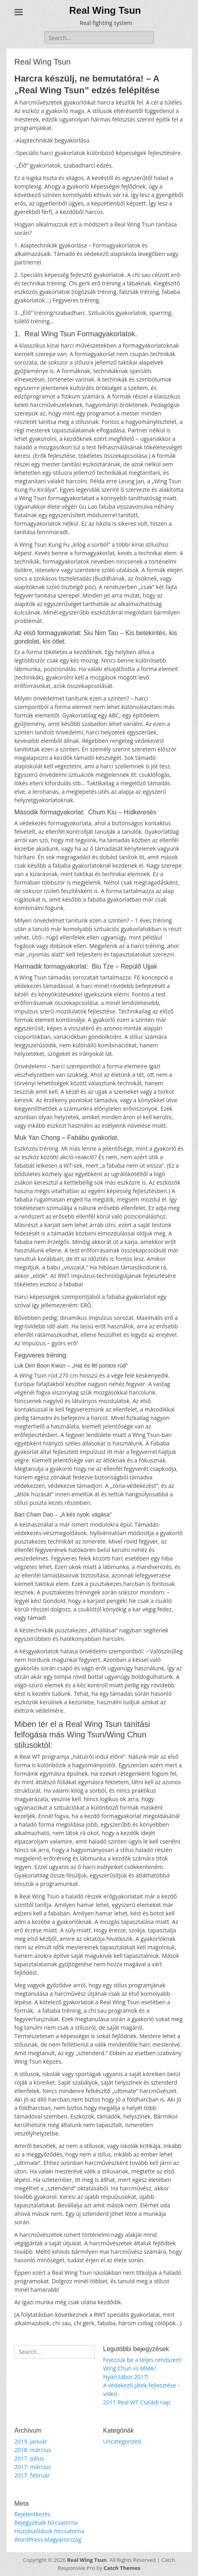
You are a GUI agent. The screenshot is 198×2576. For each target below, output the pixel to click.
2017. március (33, 2467)
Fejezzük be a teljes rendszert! (142, 2360)
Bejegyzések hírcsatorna (46, 2522)
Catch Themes (122, 2568)
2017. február (32, 2475)
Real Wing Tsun (105, 10)
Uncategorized (122, 2441)
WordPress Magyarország (48, 2539)
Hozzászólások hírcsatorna (49, 2531)
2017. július (29, 2458)
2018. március (33, 2450)
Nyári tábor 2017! (126, 2377)
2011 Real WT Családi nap (137, 2402)
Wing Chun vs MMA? (129, 2368)
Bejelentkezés (33, 2514)
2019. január (31, 2441)
